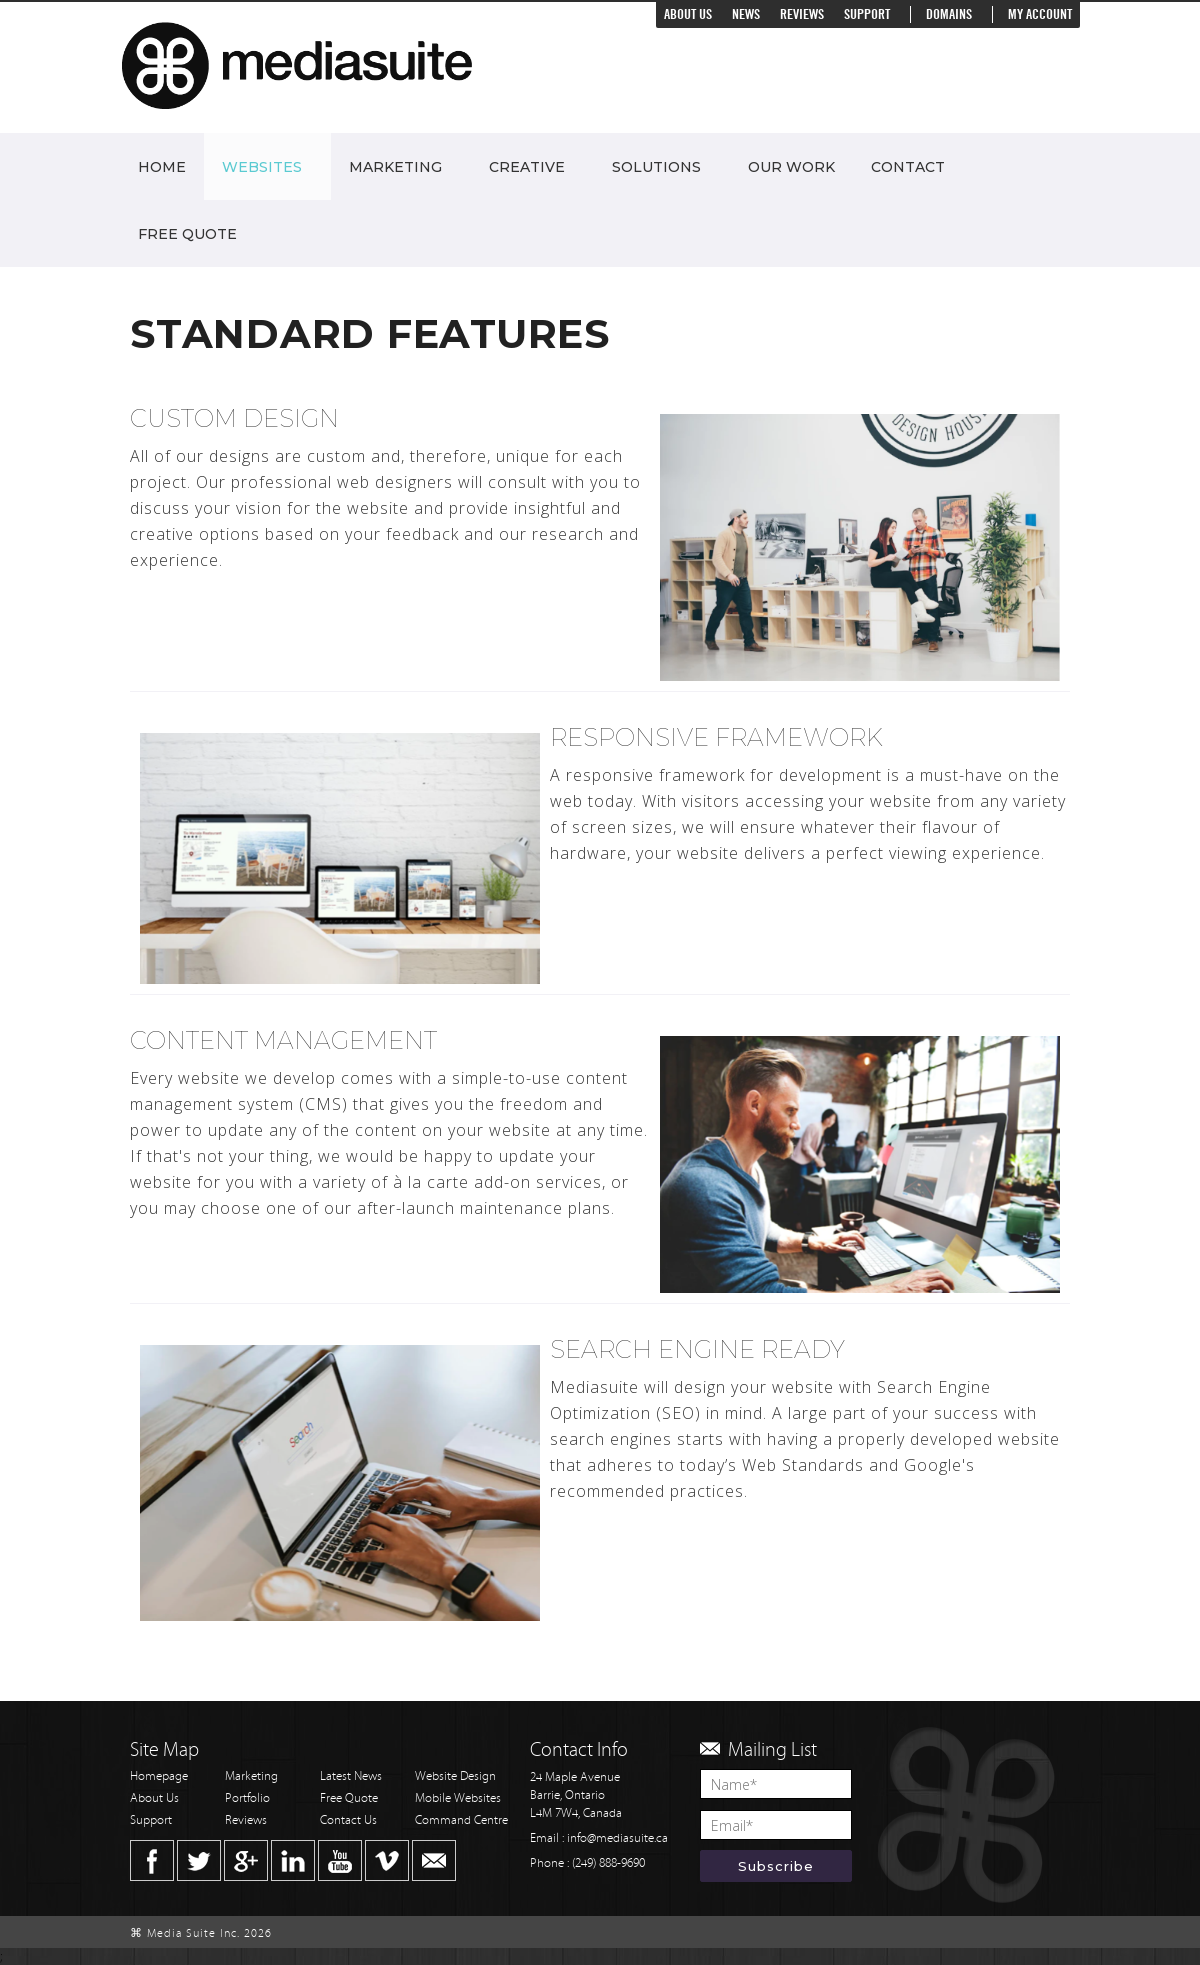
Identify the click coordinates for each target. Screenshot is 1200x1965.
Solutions (656, 167)
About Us (688, 14)
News (746, 14)
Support (867, 14)
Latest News (351, 1776)
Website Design (455, 1776)
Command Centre (461, 1820)
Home (162, 167)
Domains (949, 14)
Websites (262, 167)
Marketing (395, 167)
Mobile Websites (458, 1798)
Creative (527, 167)
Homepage (159, 1776)
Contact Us (348, 1820)
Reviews (802, 14)
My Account (1040, 14)
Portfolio (247, 1798)
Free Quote (187, 234)
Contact (908, 167)
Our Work (791, 167)
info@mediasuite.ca (617, 1838)
